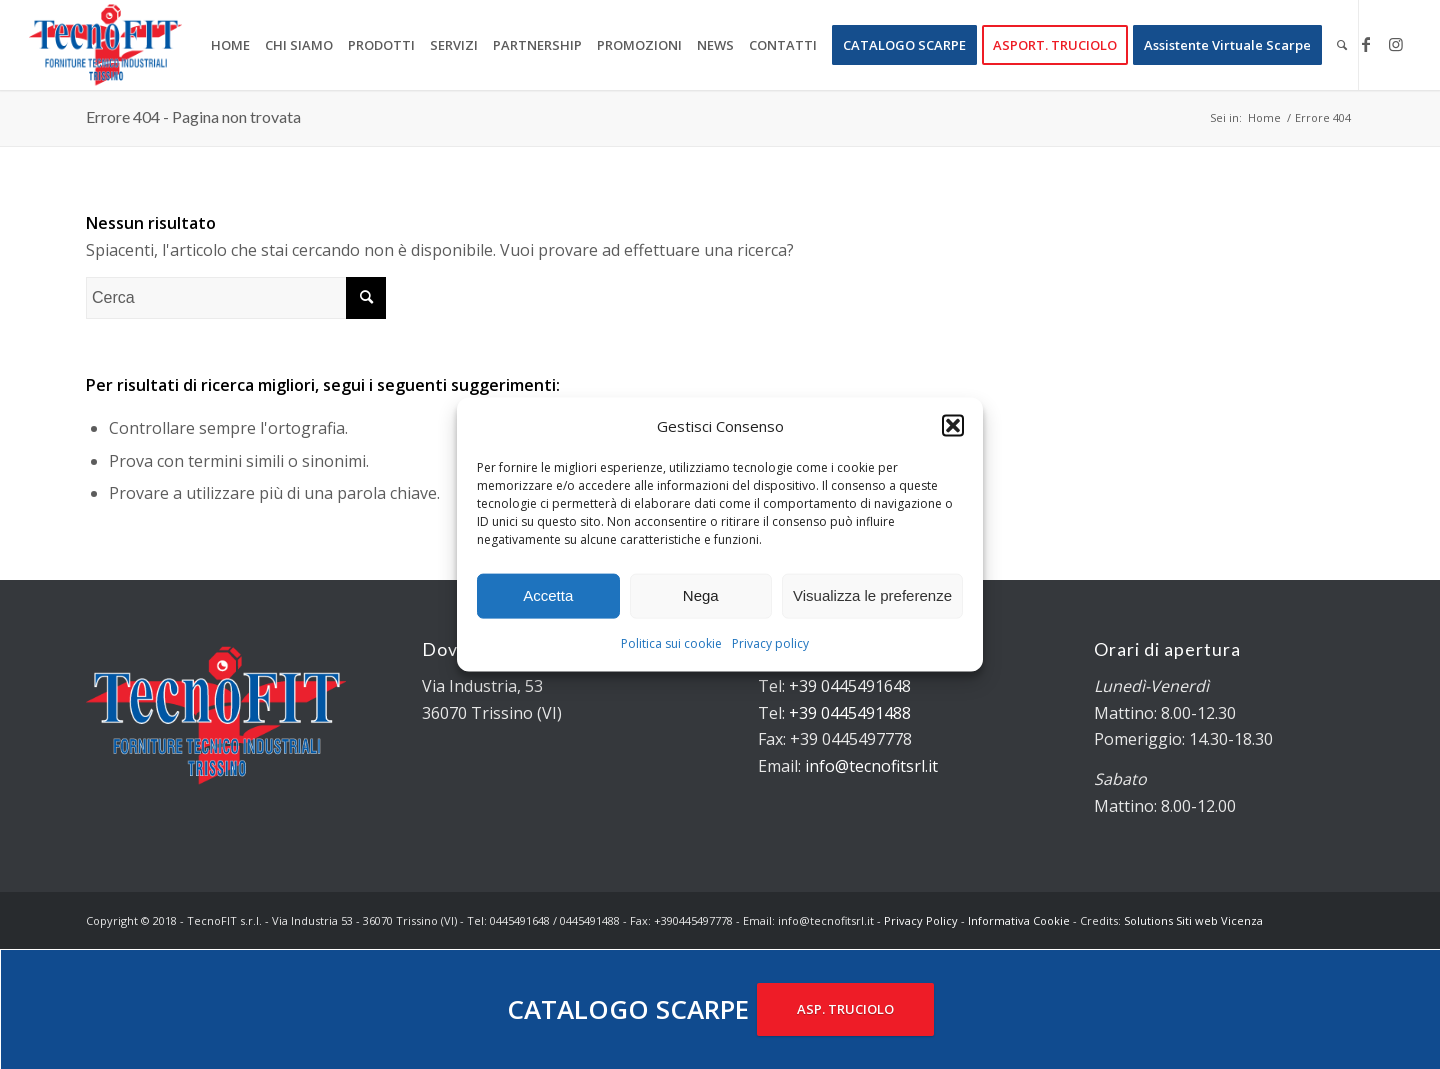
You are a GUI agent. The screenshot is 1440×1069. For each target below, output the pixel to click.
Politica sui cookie (671, 643)
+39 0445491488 (850, 713)
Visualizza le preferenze (872, 595)
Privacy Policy (921, 920)
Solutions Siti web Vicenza (1193, 920)
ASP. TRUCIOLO (845, 1009)
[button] (953, 425)
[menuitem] (230, 45)
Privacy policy (770, 643)
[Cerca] (1342, 45)
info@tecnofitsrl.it (871, 766)
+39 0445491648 (850, 686)
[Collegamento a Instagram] (1396, 44)
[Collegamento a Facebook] (1366, 44)
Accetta (548, 595)
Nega (701, 595)
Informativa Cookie (1019, 920)
